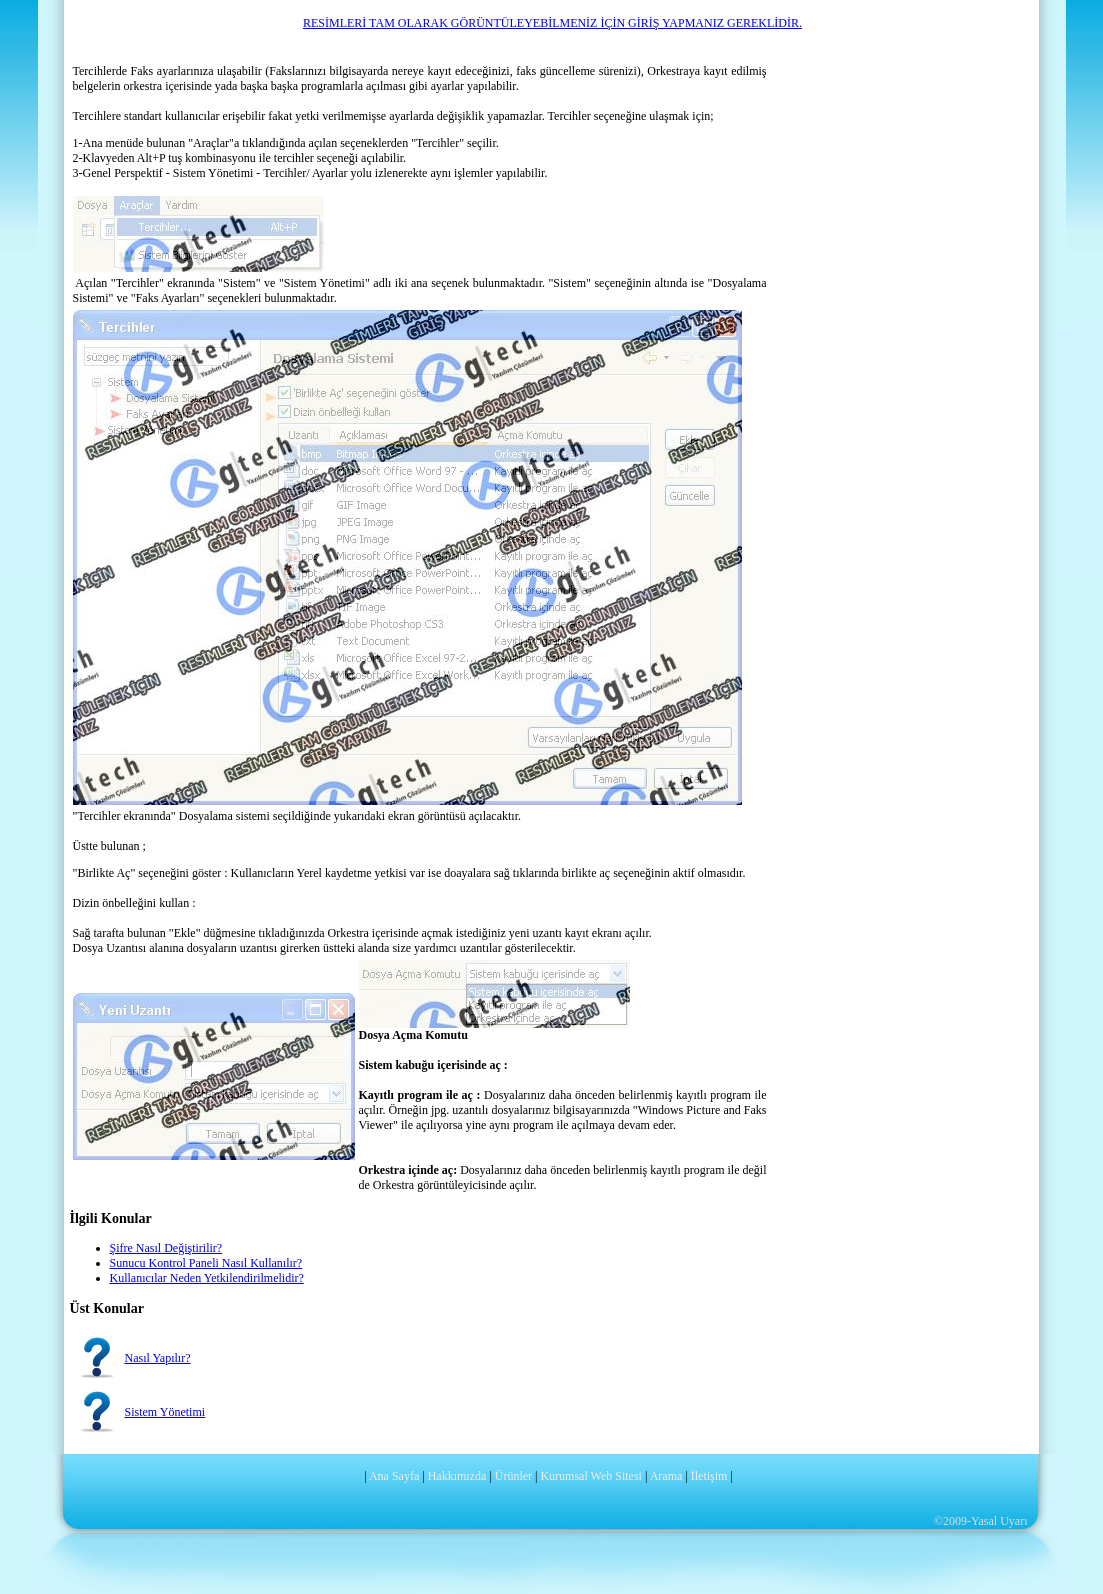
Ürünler (513, 1476)
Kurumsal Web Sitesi (590, 1476)
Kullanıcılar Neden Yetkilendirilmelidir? (207, 1278)
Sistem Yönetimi (165, 1412)
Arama (666, 1476)
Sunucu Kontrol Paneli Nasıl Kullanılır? (206, 1263)
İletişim (709, 1476)
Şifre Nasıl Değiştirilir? (166, 1248)
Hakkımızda (457, 1476)
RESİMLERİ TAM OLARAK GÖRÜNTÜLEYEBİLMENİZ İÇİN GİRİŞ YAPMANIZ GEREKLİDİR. (552, 23)
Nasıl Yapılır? (158, 1358)
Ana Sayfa (394, 1476)
